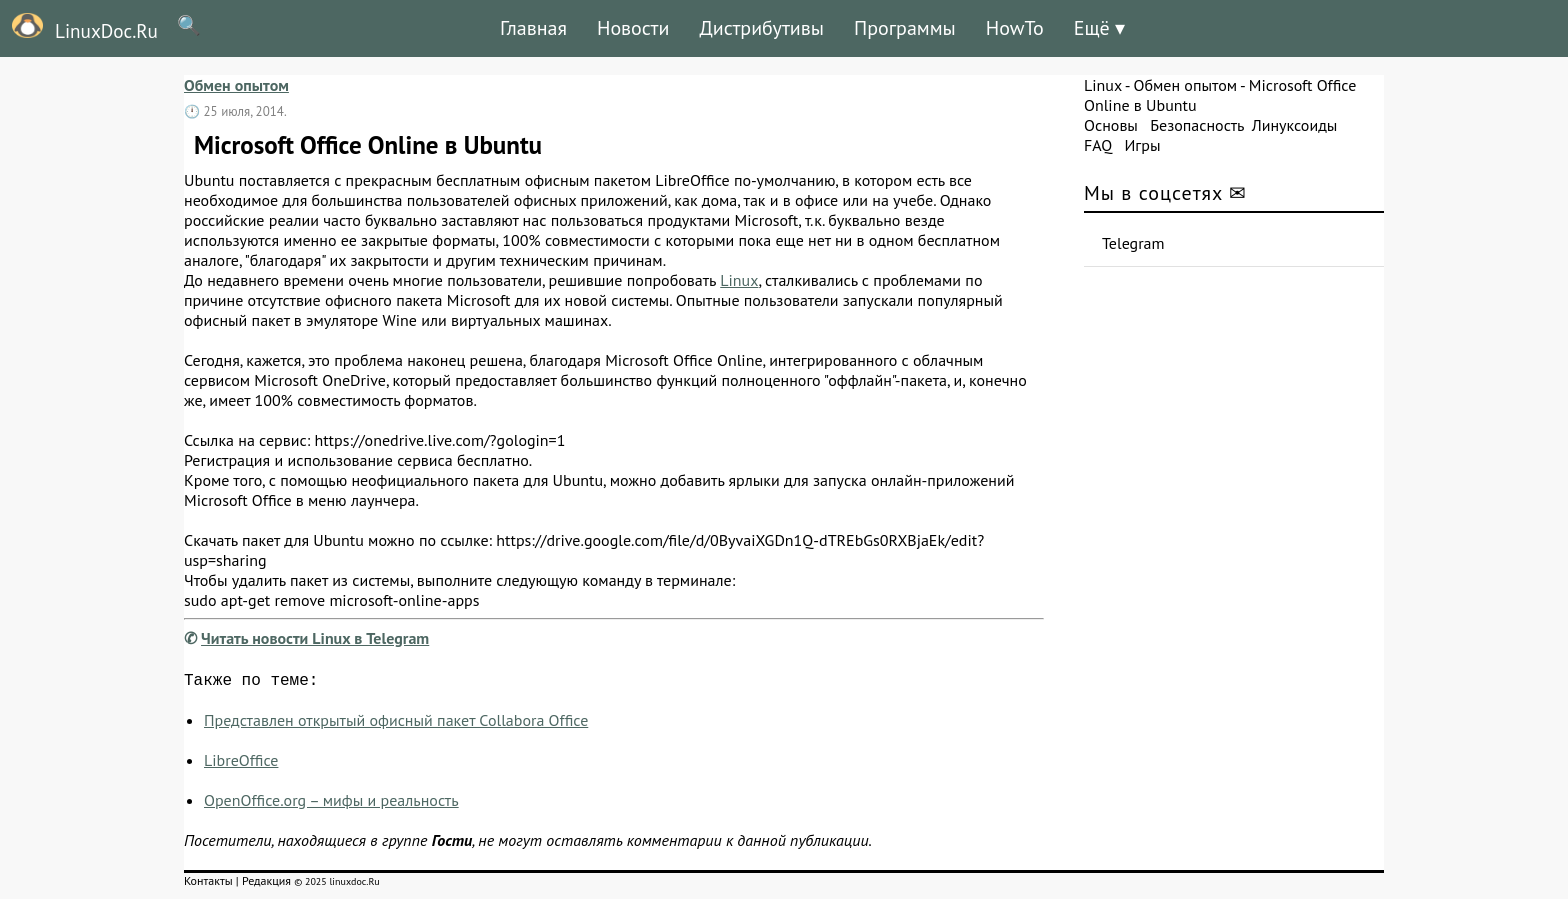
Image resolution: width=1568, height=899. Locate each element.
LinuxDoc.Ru (79, 28)
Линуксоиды (1295, 125)
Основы (1111, 125)
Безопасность (1197, 125)
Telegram (1133, 243)
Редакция (266, 884)
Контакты (208, 884)
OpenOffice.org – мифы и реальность (331, 804)
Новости (633, 28)
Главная (533, 28)
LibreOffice (241, 764)
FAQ (1098, 145)
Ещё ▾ (1099, 28)
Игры (1142, 145)
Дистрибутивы (761, 28)
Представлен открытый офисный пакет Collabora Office (396, 724)
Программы (905, 28)
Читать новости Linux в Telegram (315, 638)
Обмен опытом (236, 85)
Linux (739, 280)
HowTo (1015, 28)
